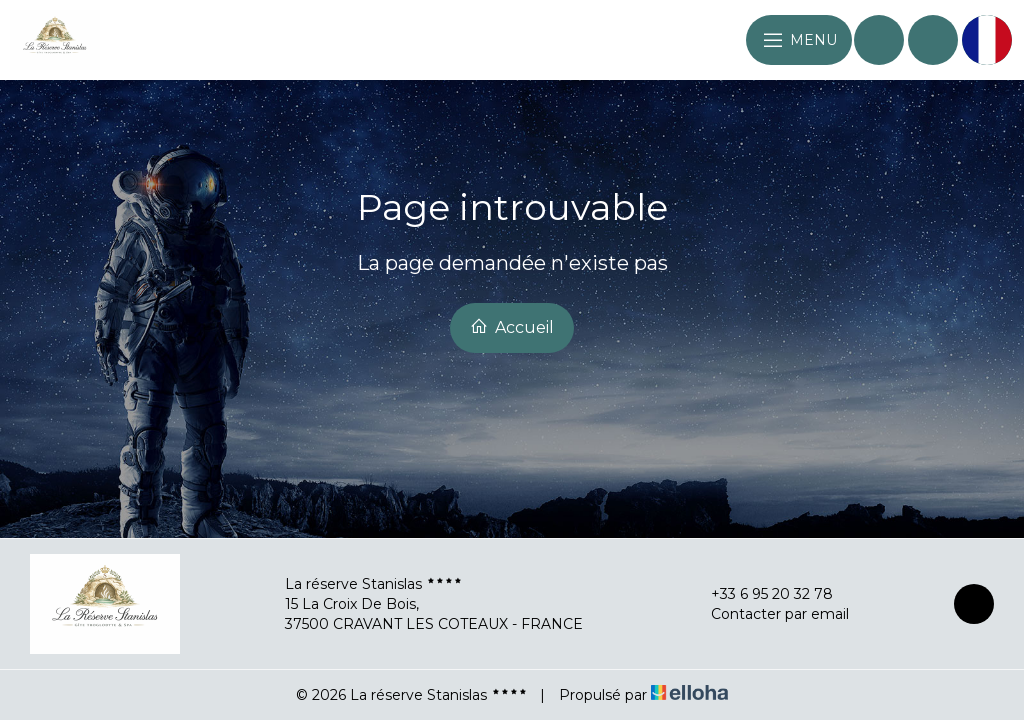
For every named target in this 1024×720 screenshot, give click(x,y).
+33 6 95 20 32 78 (760, 594)
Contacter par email (768, 614)
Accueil (512, 327)
